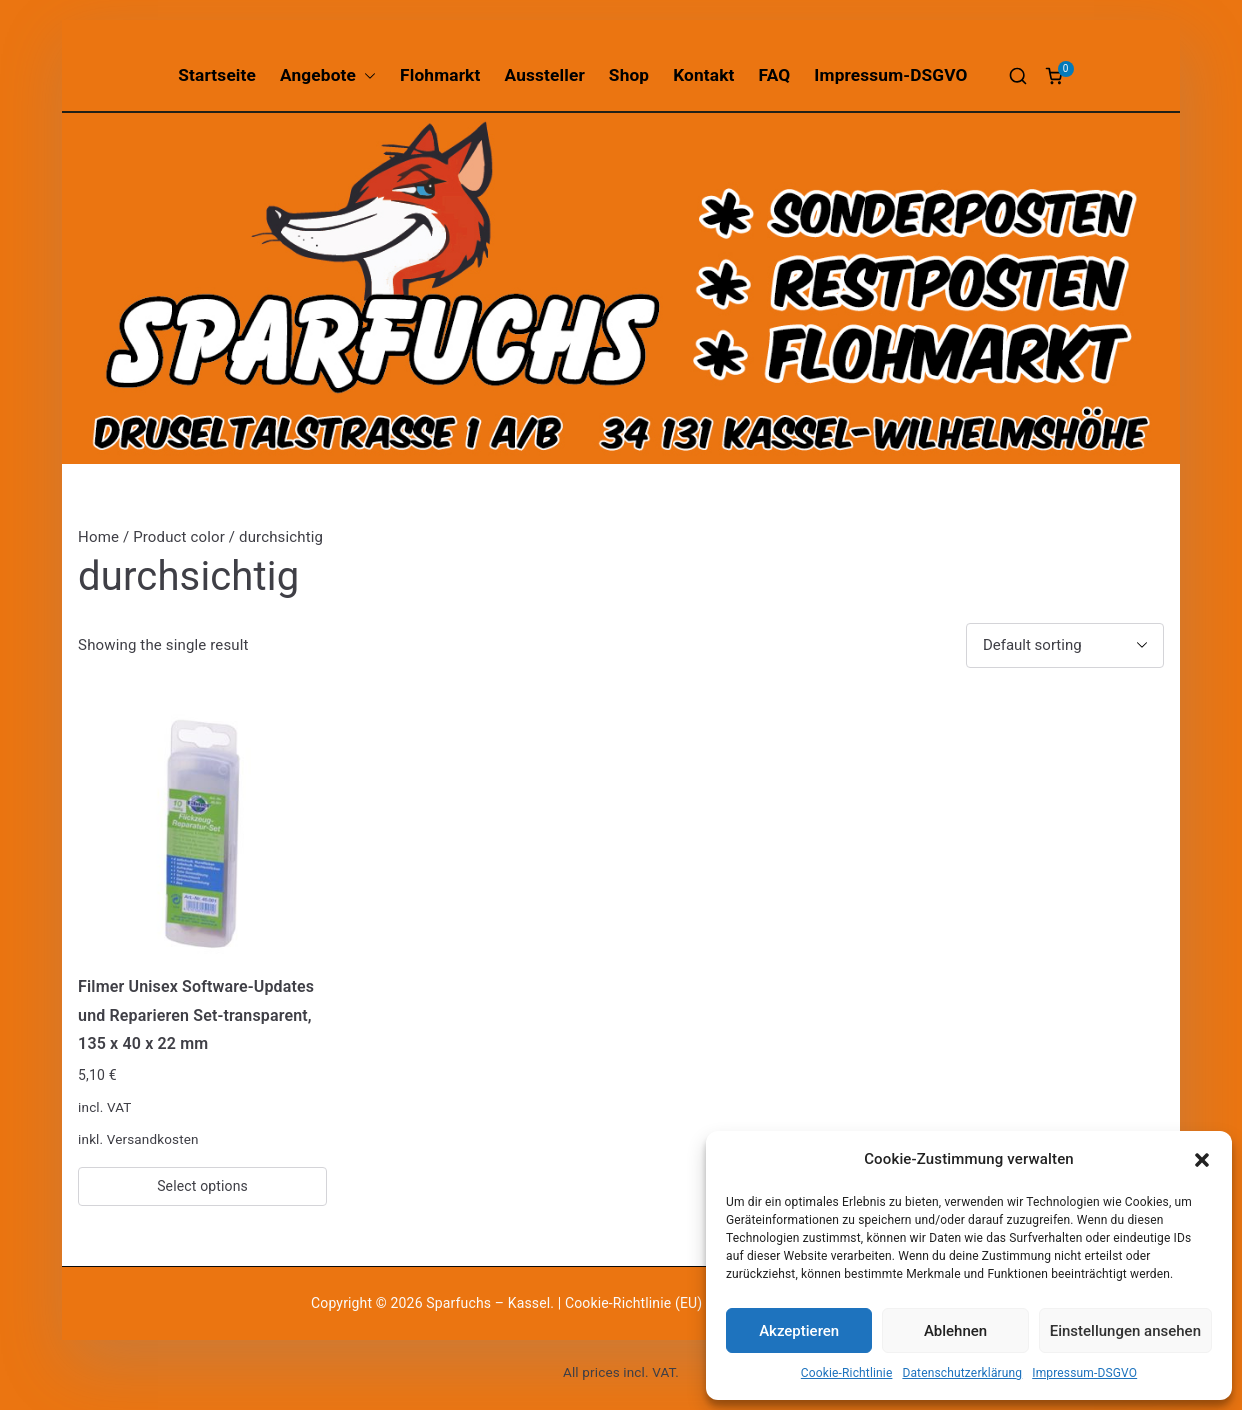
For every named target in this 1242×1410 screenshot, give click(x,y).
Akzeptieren (799, 1331)
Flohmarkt (440, 75)
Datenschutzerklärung (962, 1373)
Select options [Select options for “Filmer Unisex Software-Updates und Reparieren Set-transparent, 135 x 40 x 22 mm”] (202, 1186)
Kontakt (703, 75)
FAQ (775, 75)
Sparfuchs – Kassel (488, 1303)
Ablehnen (955, 1331)
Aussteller (544, 75)
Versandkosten (153, 1139)
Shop (629, 75)
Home (98, 537)
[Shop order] (1065, 645)
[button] (1202, 1160)
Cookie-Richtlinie (847, 1373)
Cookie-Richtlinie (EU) (635, 1303)
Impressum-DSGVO (1084, 1373)
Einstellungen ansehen (1125, 1331)
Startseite (217, 75)
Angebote (328, 75)
